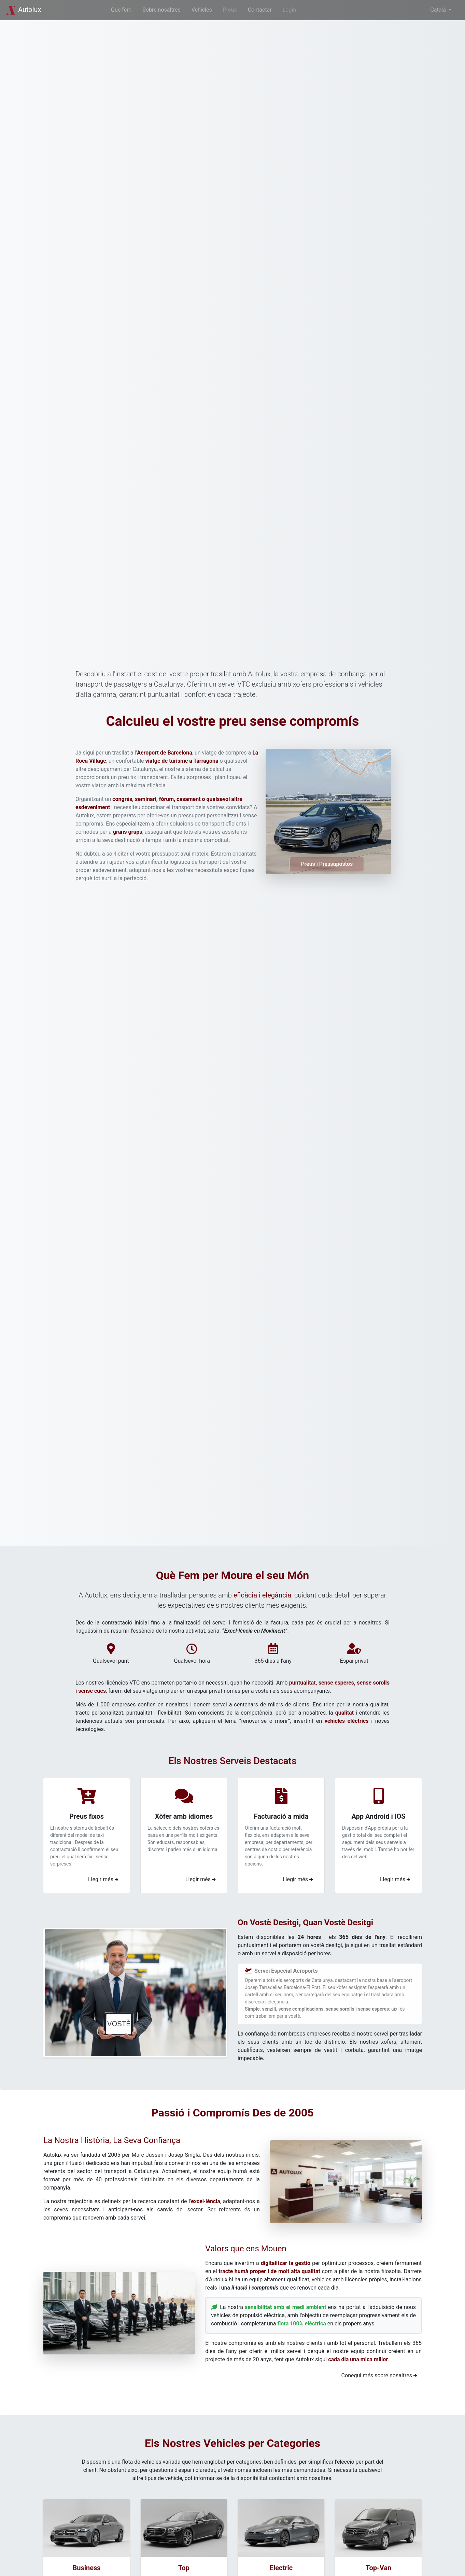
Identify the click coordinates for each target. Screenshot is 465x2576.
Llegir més (103, 1879)
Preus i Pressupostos (327, 864)
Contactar (260, 9)
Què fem (121, 9)
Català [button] (438, 9)
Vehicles (202, 9)
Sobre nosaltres (161, 9)
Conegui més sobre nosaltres (379, 2375)
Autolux (23, 9)
